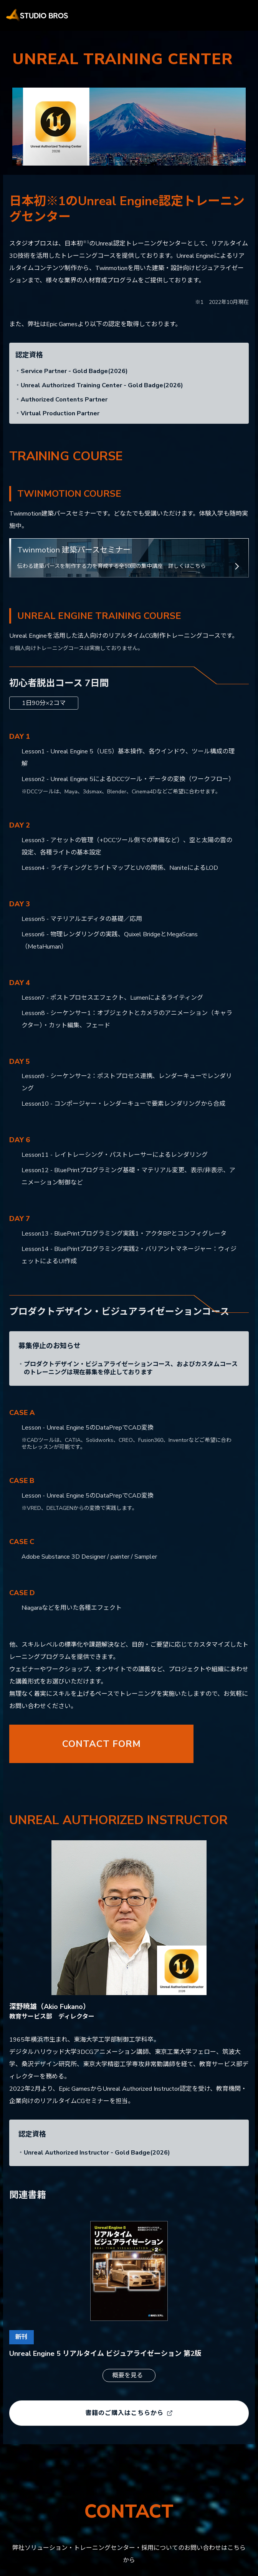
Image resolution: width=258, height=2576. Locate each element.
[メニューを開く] (241, 15)
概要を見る (127, 2375)
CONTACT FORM (101, 1744)
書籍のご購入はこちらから (129, 2413)
